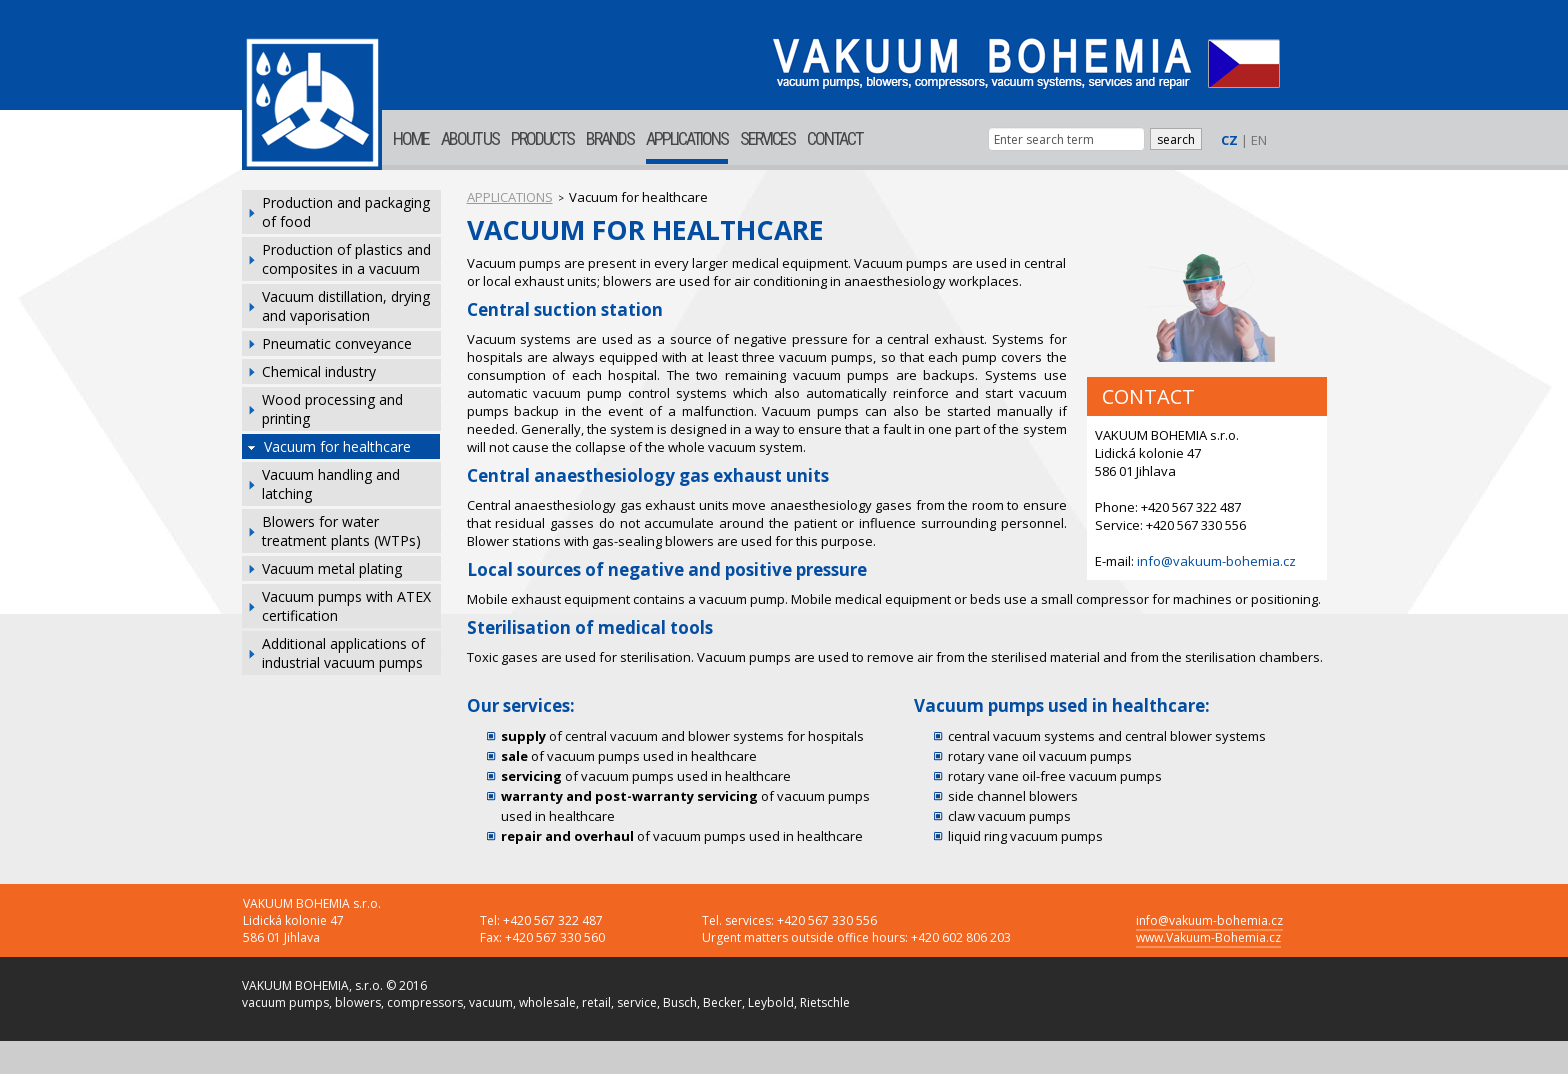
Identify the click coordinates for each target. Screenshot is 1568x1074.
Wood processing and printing (332, 409)
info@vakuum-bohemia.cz (1216, 561)
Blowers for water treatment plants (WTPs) (341, 531)
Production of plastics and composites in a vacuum (346, 259)
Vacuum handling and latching (331, 484)
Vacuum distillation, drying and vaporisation (346, 306)
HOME (411, 138)
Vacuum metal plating (332, 568)
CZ (1229, 140)
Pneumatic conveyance (337, 343)
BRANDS (610, 138)
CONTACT (834, 138)
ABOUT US (470, 138)
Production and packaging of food (346, 212)
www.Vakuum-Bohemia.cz (1208, 937)
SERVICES (767, 138)
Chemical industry (319, 371)
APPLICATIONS (687, 138)
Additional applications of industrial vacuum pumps (343, 653)
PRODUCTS (542, 138)
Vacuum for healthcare (337, 446)
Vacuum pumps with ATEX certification (346, 606)
